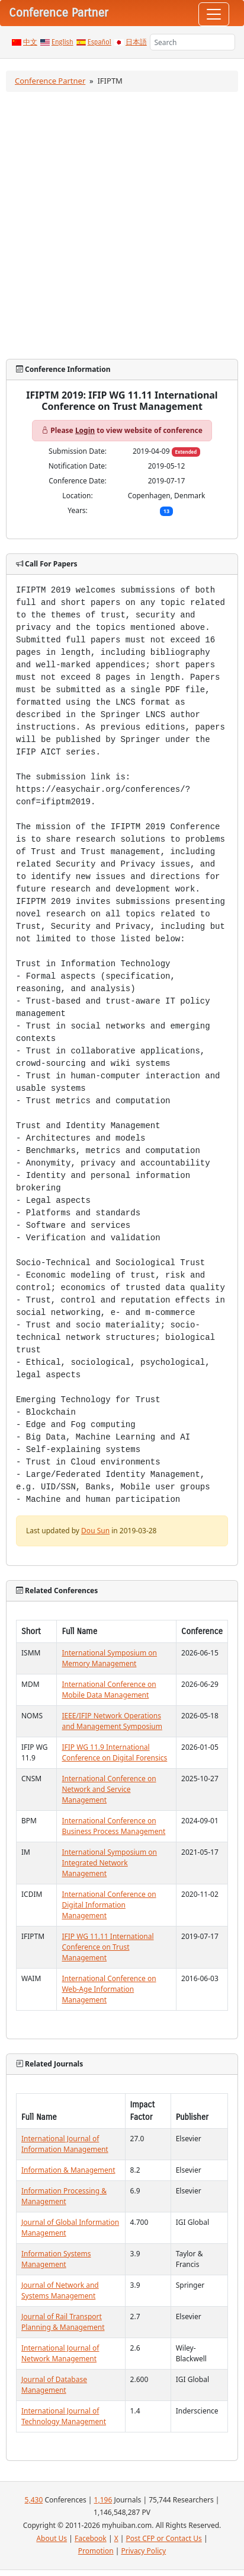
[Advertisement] (121, 225)
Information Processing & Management (64, 2196)
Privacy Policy (143, 2551)
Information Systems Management (56, 2259)
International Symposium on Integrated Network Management (109, 1862)
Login (85, 430)
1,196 (103, 2500)
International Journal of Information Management (64, 2144)
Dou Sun (95, 1531)
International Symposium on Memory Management (109, 1658)
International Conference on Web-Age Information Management (109, 1989)
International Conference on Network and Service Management (109, 1789)
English (62, 42)
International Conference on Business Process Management (113, 1826)
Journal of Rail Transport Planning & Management (63, 2321)
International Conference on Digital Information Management (109, 1905)
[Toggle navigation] (213, 14)
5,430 (34, 2500)
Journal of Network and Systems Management (60, 2290)
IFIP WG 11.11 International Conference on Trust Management (107, 1947)
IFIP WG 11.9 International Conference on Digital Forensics (114, 1752)
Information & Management (68, 2170)
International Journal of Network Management (60, 2353)
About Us (51, 2538)
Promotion (96, 2551)
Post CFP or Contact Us (164, 2538)
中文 (30, 42)
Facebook (91, 2538)
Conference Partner (50, 80)
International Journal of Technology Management (63, 2416)
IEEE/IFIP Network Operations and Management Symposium (112, 1721)
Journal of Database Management (54, 2384)
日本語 (136, 42)
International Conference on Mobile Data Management (109, 1689)
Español (99, 42)
